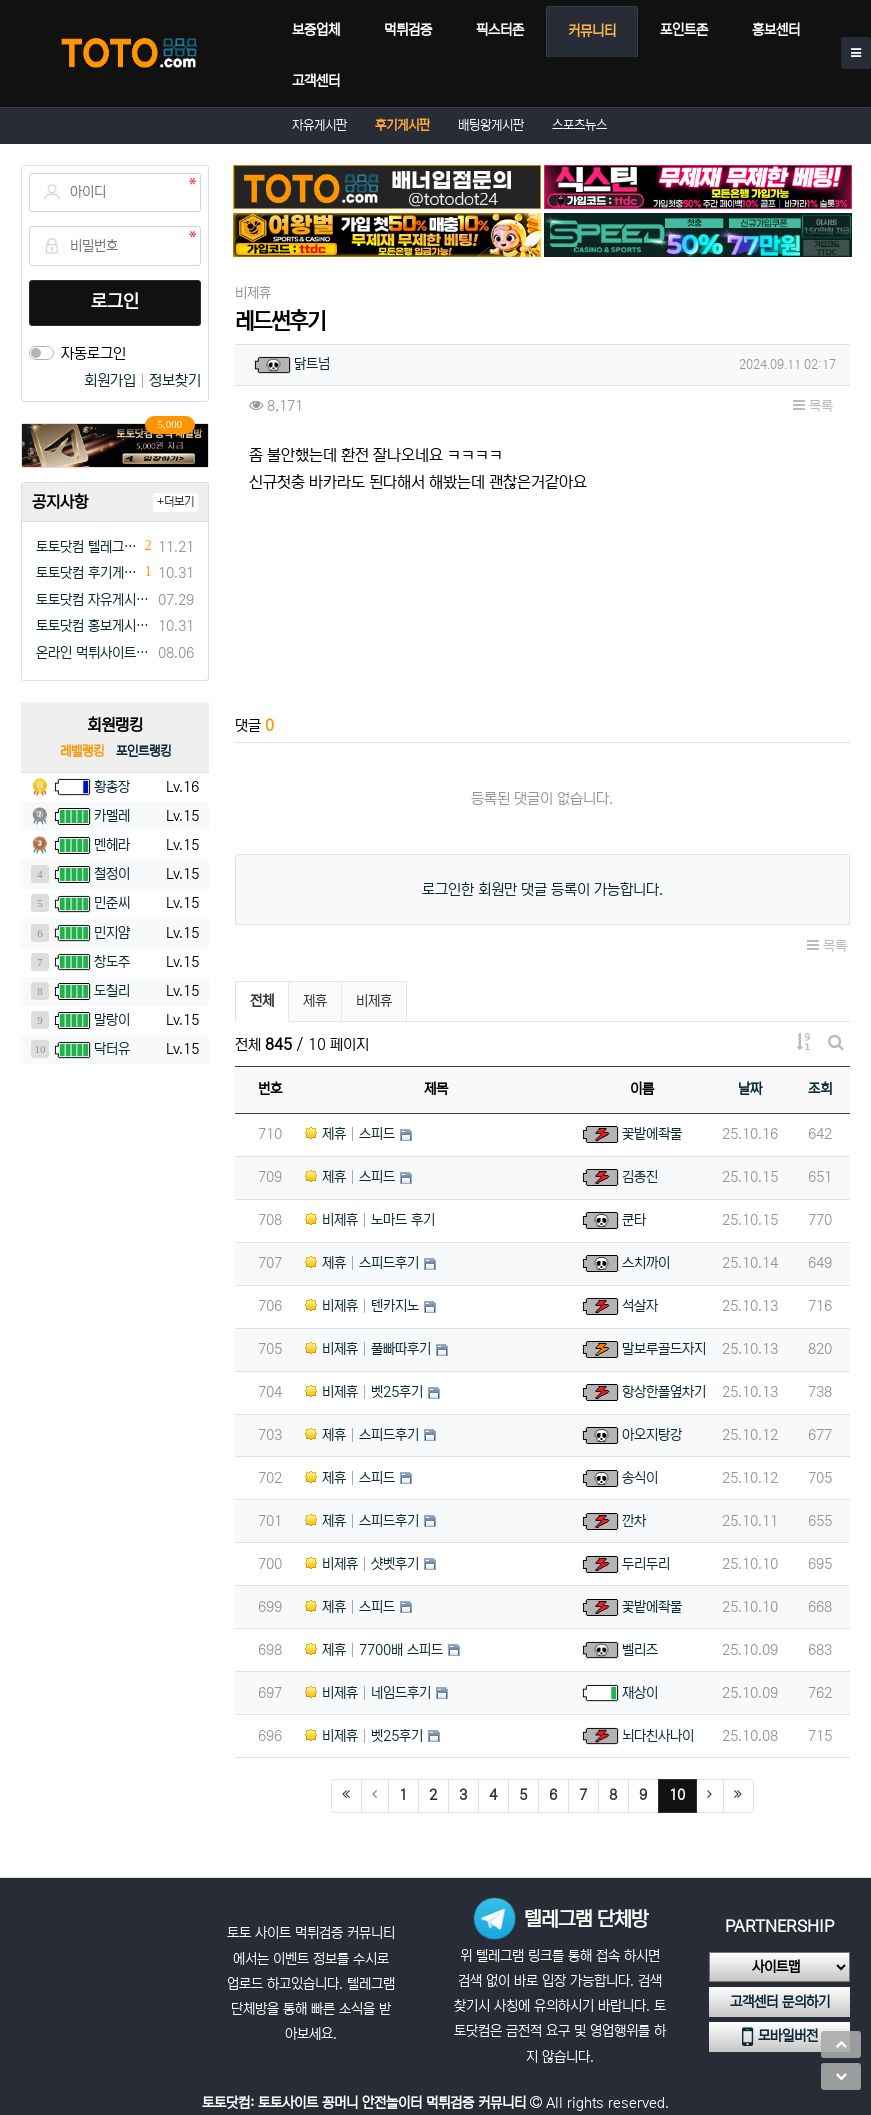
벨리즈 (640, 1650)
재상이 (640, 1693)
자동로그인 (93, 353)
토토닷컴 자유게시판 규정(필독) (93, 600)
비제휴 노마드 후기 (370, 1220)
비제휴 (374, 1001)
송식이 (640, 1478)
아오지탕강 (652, 1435)
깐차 (634, 1521)
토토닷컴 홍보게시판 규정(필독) (93, 626)
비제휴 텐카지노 (362, 1306)
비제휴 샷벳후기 (362, 1564)
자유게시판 (319, 125)
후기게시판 (402, 125)
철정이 (112, 874)
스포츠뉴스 (579, 125)
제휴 (315, 1001)
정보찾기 (175, 380)
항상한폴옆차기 (664, 1392)
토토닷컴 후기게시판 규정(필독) (88, 573)
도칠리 (112, 991)
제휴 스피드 (350, 1134)
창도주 (112, 962)
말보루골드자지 (664, 1349)
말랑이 (112, 1020)
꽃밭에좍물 (652, 1134)
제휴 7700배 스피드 (374, 1650)
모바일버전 (780, 2037)
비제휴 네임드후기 (368, 1693)
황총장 (112, 787)
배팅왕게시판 (491, 125)
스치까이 (646, 1263)
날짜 (750, 1089)
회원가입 (112, 380)
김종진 (640, 1177)
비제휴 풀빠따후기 (368, 1349)
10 (683, 1794)
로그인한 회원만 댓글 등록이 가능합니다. (542, 889)
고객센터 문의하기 (780, 2002)
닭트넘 (312, 364)
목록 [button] (813, 406)
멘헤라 (112, 845)
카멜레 (112, 816)
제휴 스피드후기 (362, 1263)
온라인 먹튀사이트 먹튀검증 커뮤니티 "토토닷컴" (93, 653)
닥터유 (112, 1049)
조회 (820, 1089)
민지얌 (112, 933)
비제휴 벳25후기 (364, 1392)
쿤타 (634, 1220)
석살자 (640, 1306)
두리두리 (646, 1564)
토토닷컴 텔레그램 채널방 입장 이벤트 (88, 547)
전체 (262, 1001)
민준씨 (112, 903)
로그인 (115, 302)
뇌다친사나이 (658, 1736)
